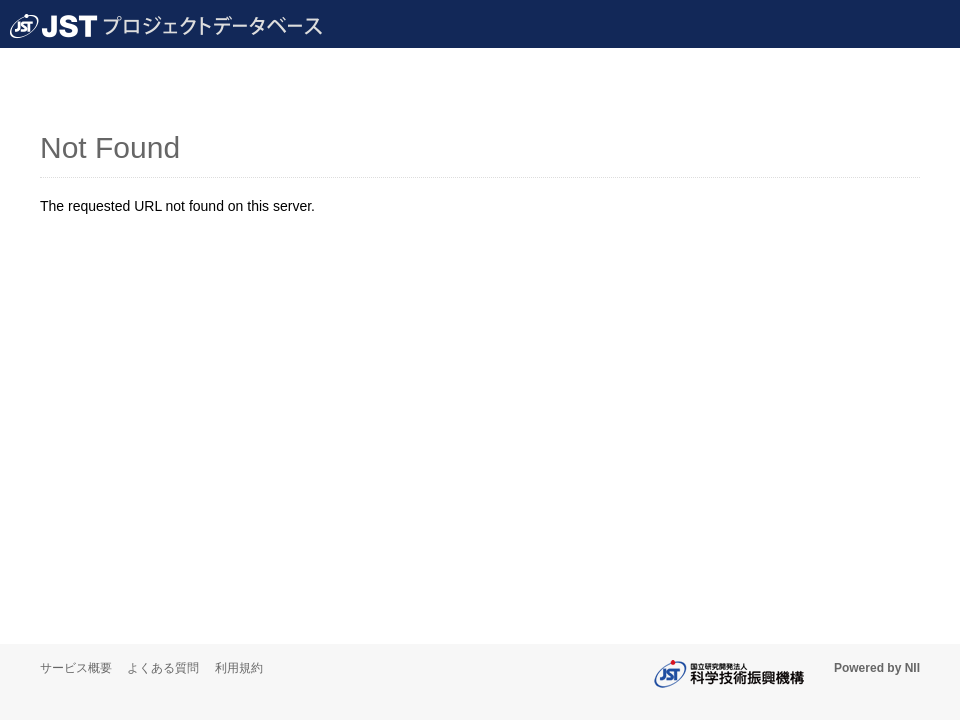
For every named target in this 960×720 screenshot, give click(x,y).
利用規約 (239, 668)
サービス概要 (76, 668)
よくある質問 (163, 668)
